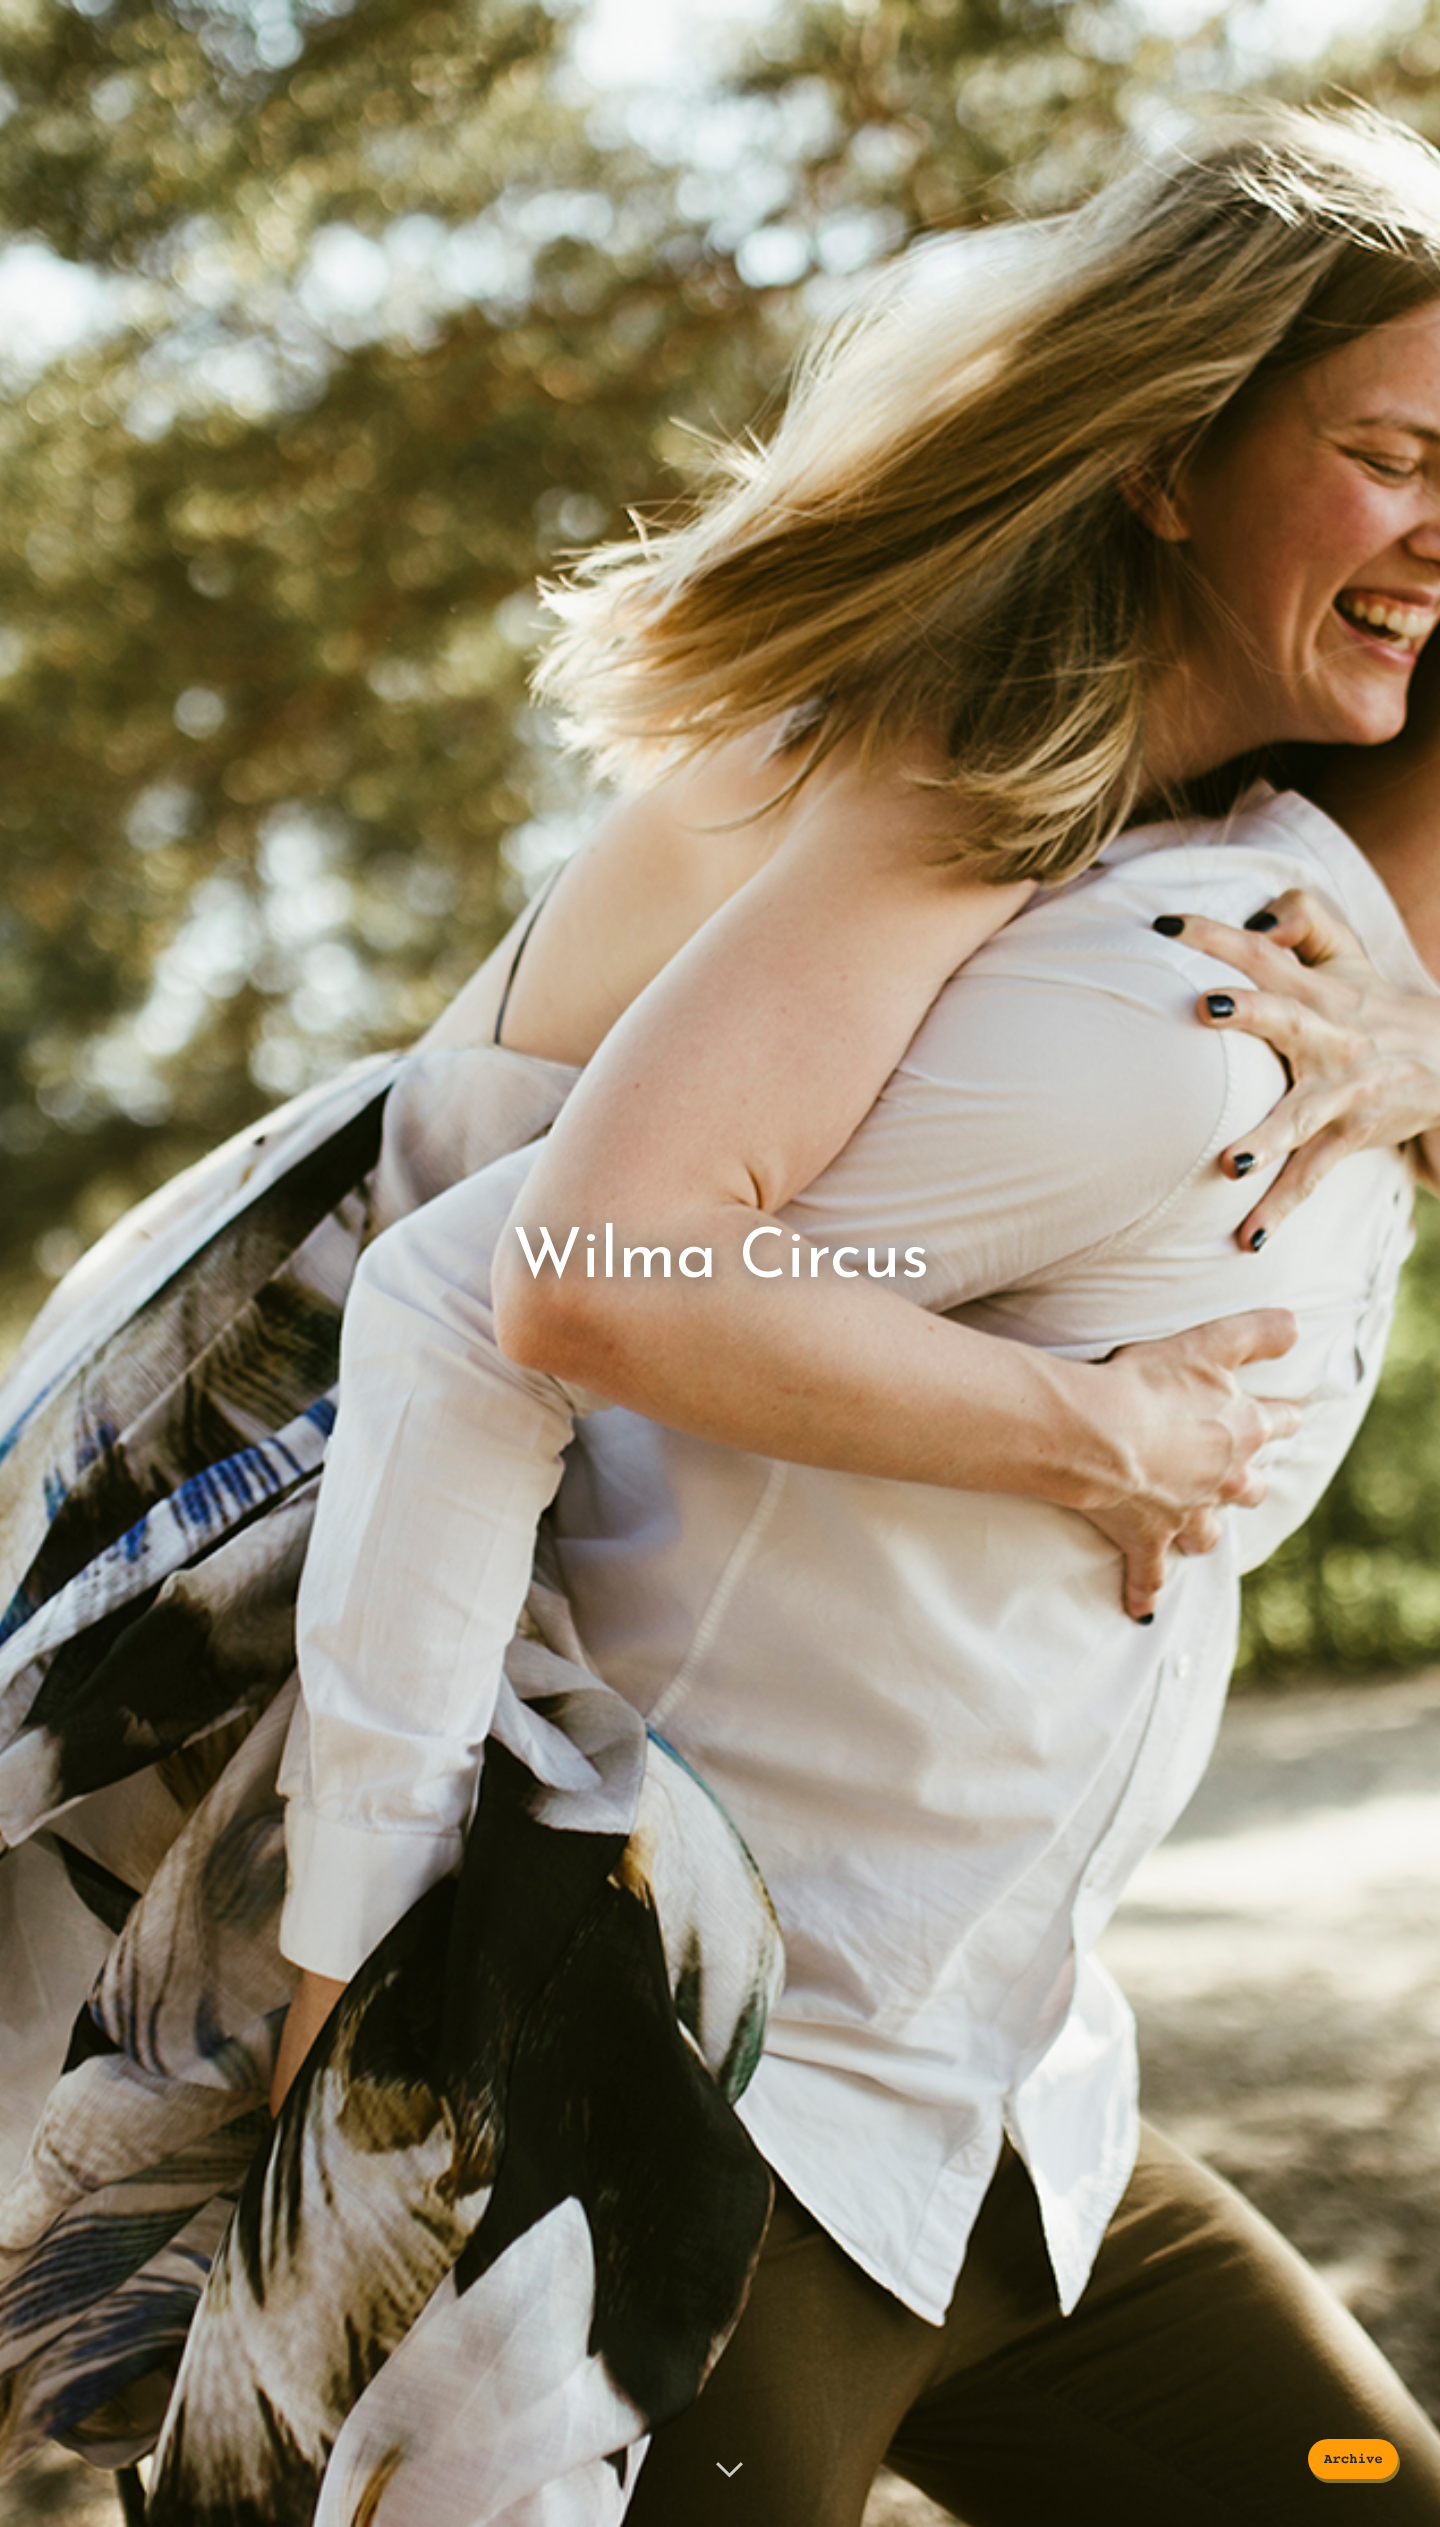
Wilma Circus (720, 1258)
